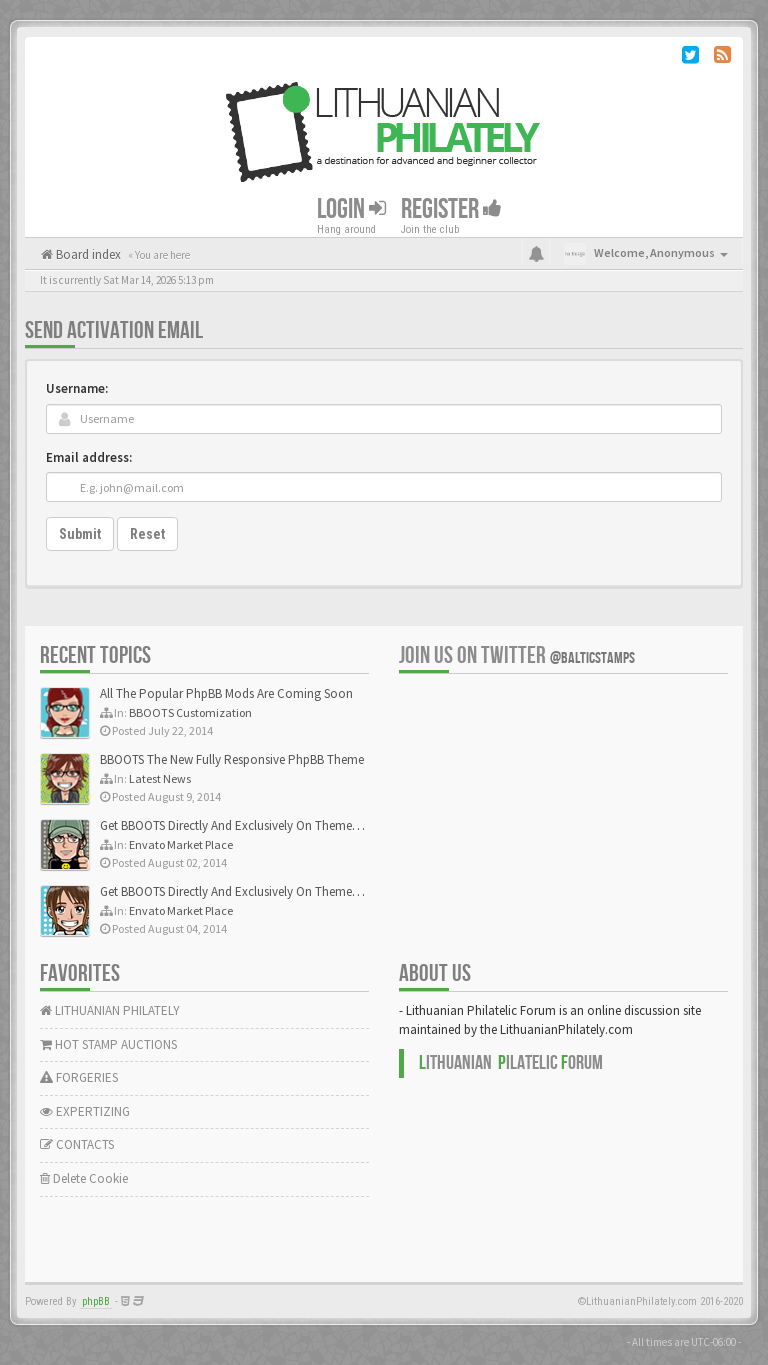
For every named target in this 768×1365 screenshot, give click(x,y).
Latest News (160, 778)
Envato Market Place (181, 844)
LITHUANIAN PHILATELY (110, 1010)
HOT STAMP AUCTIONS (108, 1044)
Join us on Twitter (517, 655)
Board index (87, 254)
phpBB (96, 1301)
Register (451, 209)
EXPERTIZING (85, 1111)
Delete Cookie (84, 1178)
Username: (77, 388)
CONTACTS (77, 1144)
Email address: (89, 457)
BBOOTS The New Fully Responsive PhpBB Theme (232, 759)
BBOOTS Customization (190, 712)
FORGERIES (79, 1077)
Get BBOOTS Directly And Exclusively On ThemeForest (242, 825)
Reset (147, 534)
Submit (80, 534)
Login (351, 209)
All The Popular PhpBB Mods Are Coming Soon (226, 693)
